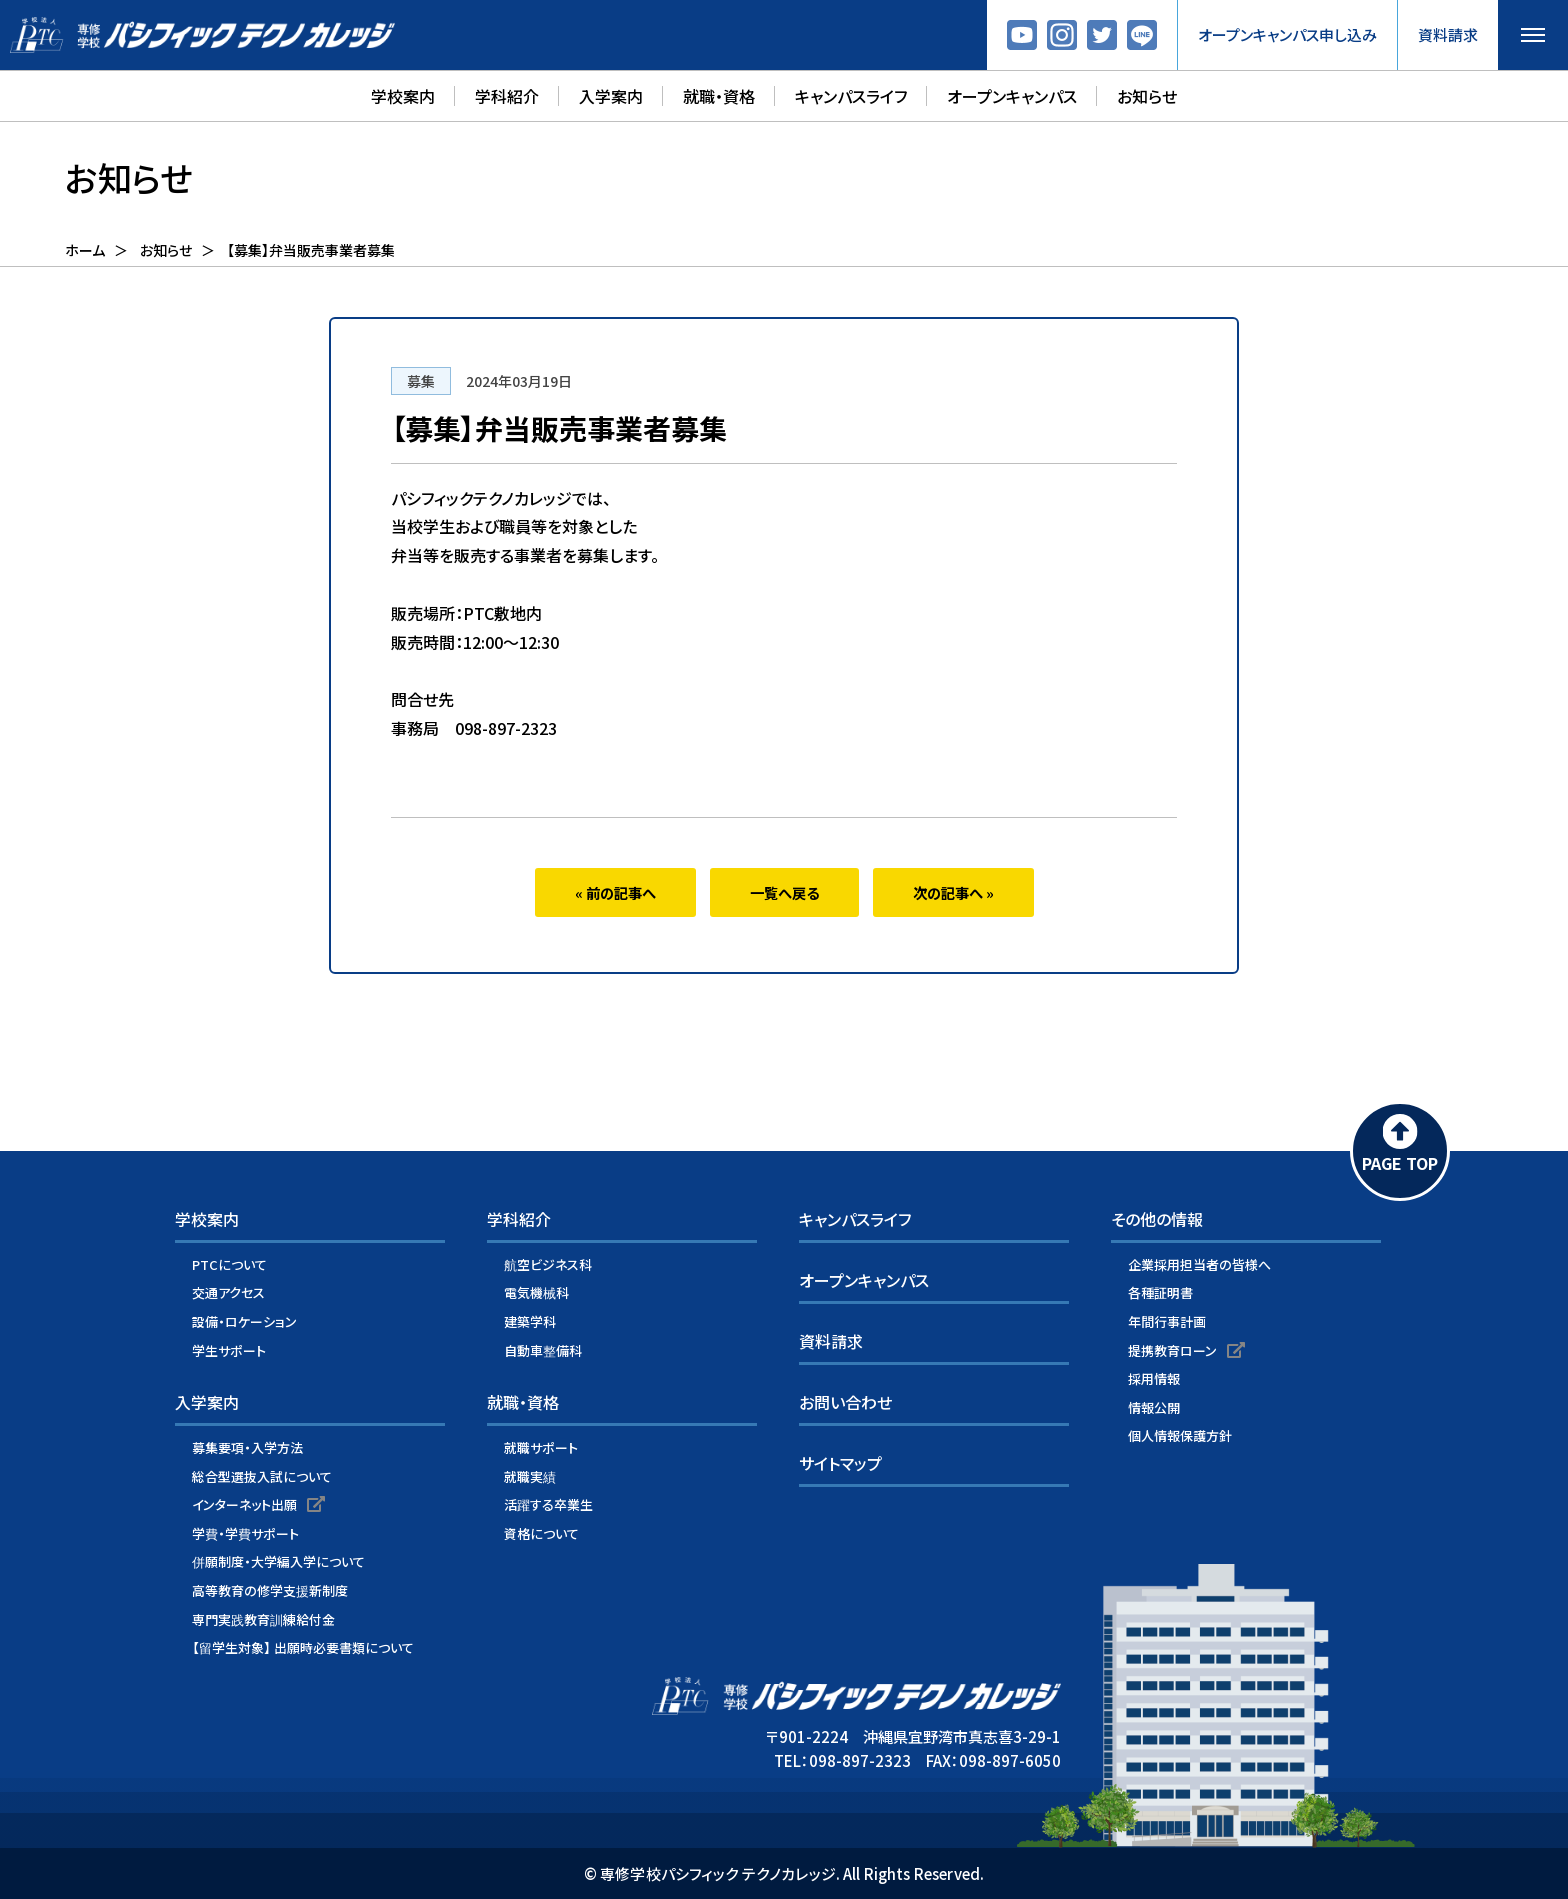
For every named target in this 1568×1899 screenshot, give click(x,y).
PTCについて (229, 1264)
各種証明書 (1160, 1293)
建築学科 (530, 1321)
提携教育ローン (1172, 1350)
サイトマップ (840, 1463)
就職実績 (530, 1476)
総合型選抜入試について (262, 1476)
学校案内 (403, 96)
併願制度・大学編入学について (278, 1562)
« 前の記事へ (615, 892)
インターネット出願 (244, 1504)
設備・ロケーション (244, 1321)
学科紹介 (507, 96)
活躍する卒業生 (548, 1504)
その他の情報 (1157, 1219)
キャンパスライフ (851, 96)
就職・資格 (719, 96)
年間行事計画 (1167, 1321)
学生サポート (229, 1350)
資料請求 (1448, 34)
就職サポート (541, 1447)
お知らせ (1147, 96)
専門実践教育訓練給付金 (263, 1619)
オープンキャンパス (1012, 96)
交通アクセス (228, 1293)
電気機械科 (536, 1293)
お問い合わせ (845, 1402)
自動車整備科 (543, 1350)
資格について (541, 1533)
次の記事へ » (953, 892)
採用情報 (1154, 1378)
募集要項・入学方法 (247, 1447)
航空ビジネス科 (548, 1264)
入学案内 (611, 96)
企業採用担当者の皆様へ (1199, 1264)
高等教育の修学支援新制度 (270, 1590)
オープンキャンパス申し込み (1287, 34)
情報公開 (1154, 1407)
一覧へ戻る (784, 892)
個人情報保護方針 (1180, 1435)
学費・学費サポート (245, 1533)
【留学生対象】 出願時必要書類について (303, 1647)
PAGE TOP (1400, 1163)
